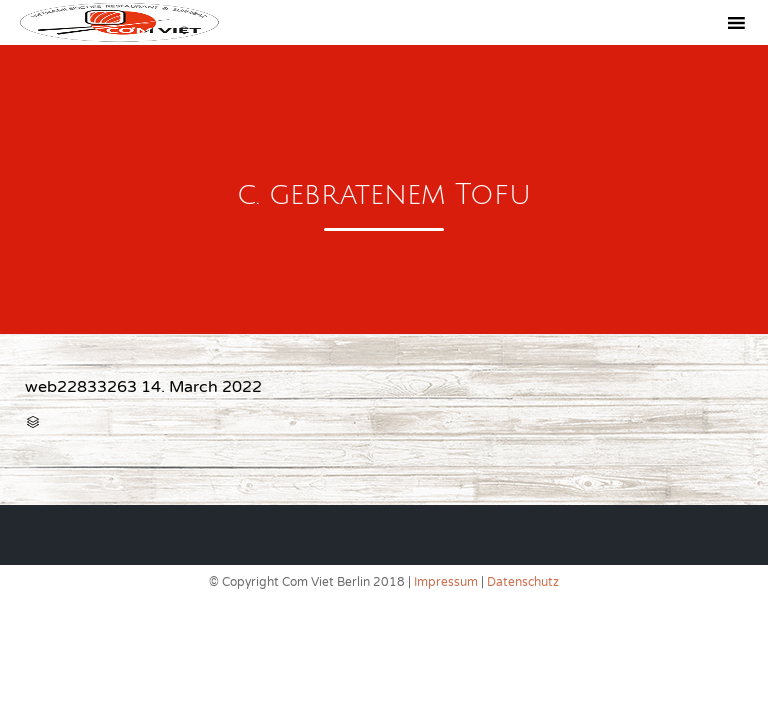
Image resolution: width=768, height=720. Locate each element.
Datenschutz (523, 582)
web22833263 (81, 387)
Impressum (446, 582)
